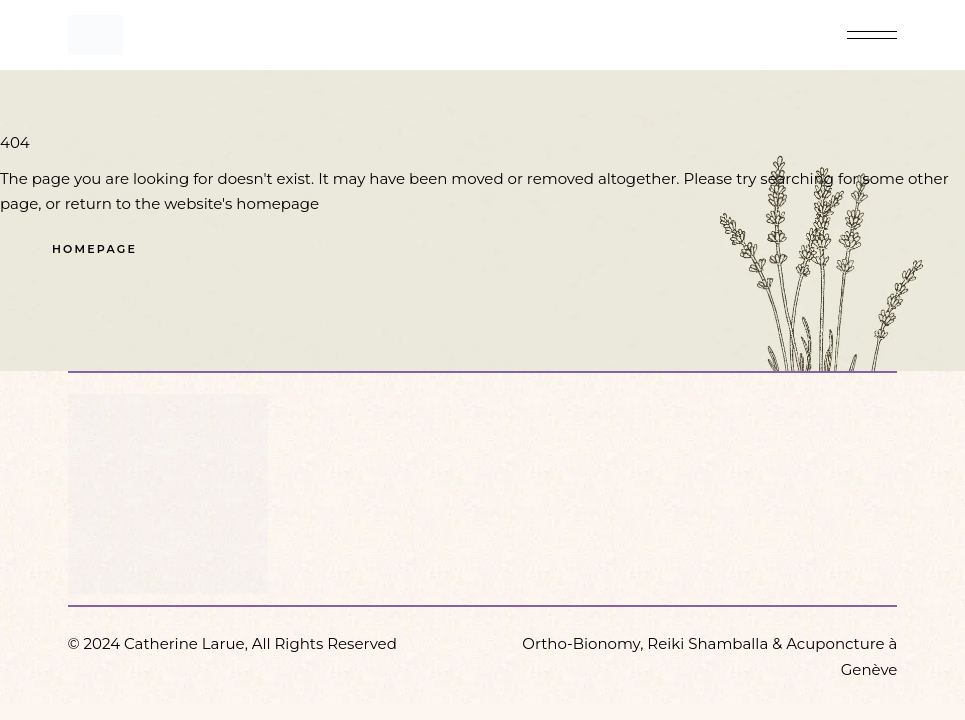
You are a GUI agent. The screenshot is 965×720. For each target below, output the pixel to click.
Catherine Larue (184, 643)
